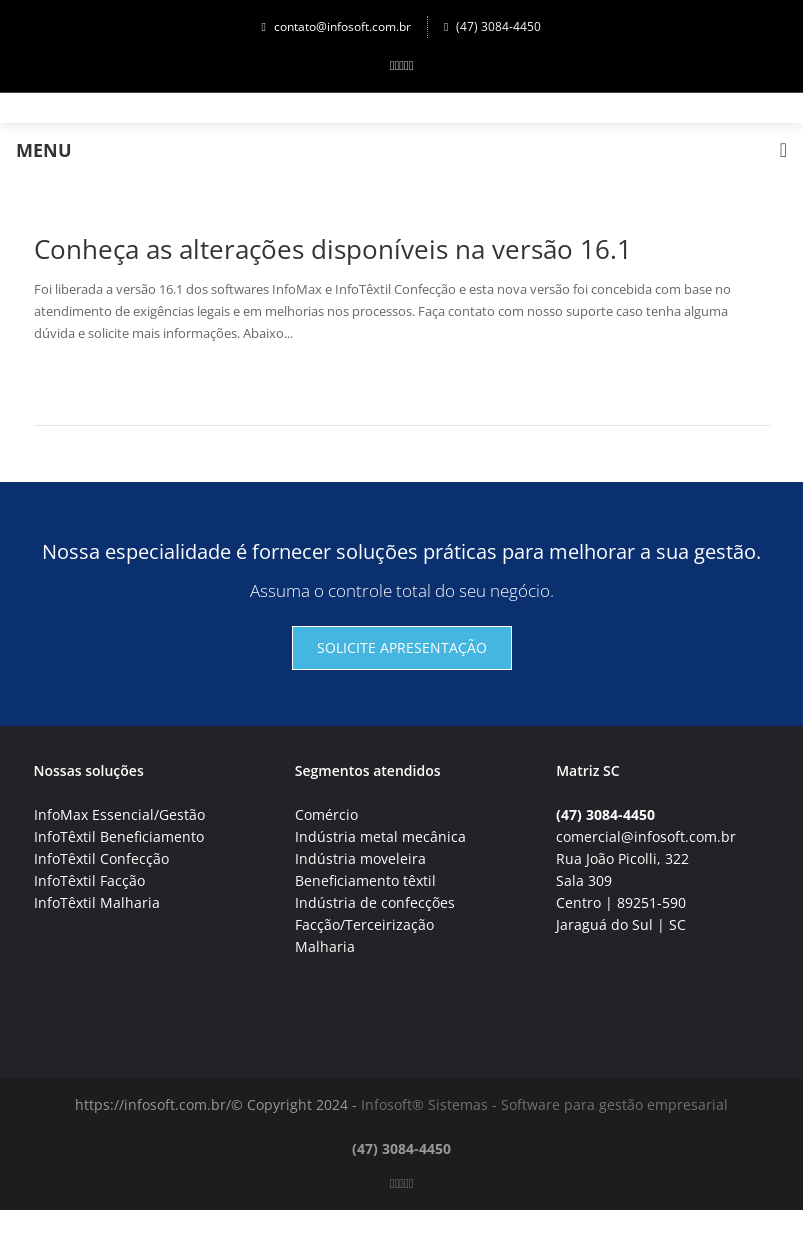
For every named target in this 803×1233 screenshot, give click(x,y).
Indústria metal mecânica (380, 836)
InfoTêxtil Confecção (101, 858)
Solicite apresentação (402, 647)
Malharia (325, 946)
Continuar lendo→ (107, 380)
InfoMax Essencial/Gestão (119, 814)
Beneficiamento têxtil (365, 880)
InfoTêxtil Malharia (97, 902)
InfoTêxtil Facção (89, 880)
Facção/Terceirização (364, 924)
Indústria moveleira (360, 858)
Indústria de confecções (375, 902)
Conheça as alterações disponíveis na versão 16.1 (333, 249)
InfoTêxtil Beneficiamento (119, 836)
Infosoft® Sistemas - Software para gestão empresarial (544, 1104)
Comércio (326, 814)
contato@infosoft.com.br (336, 26)
